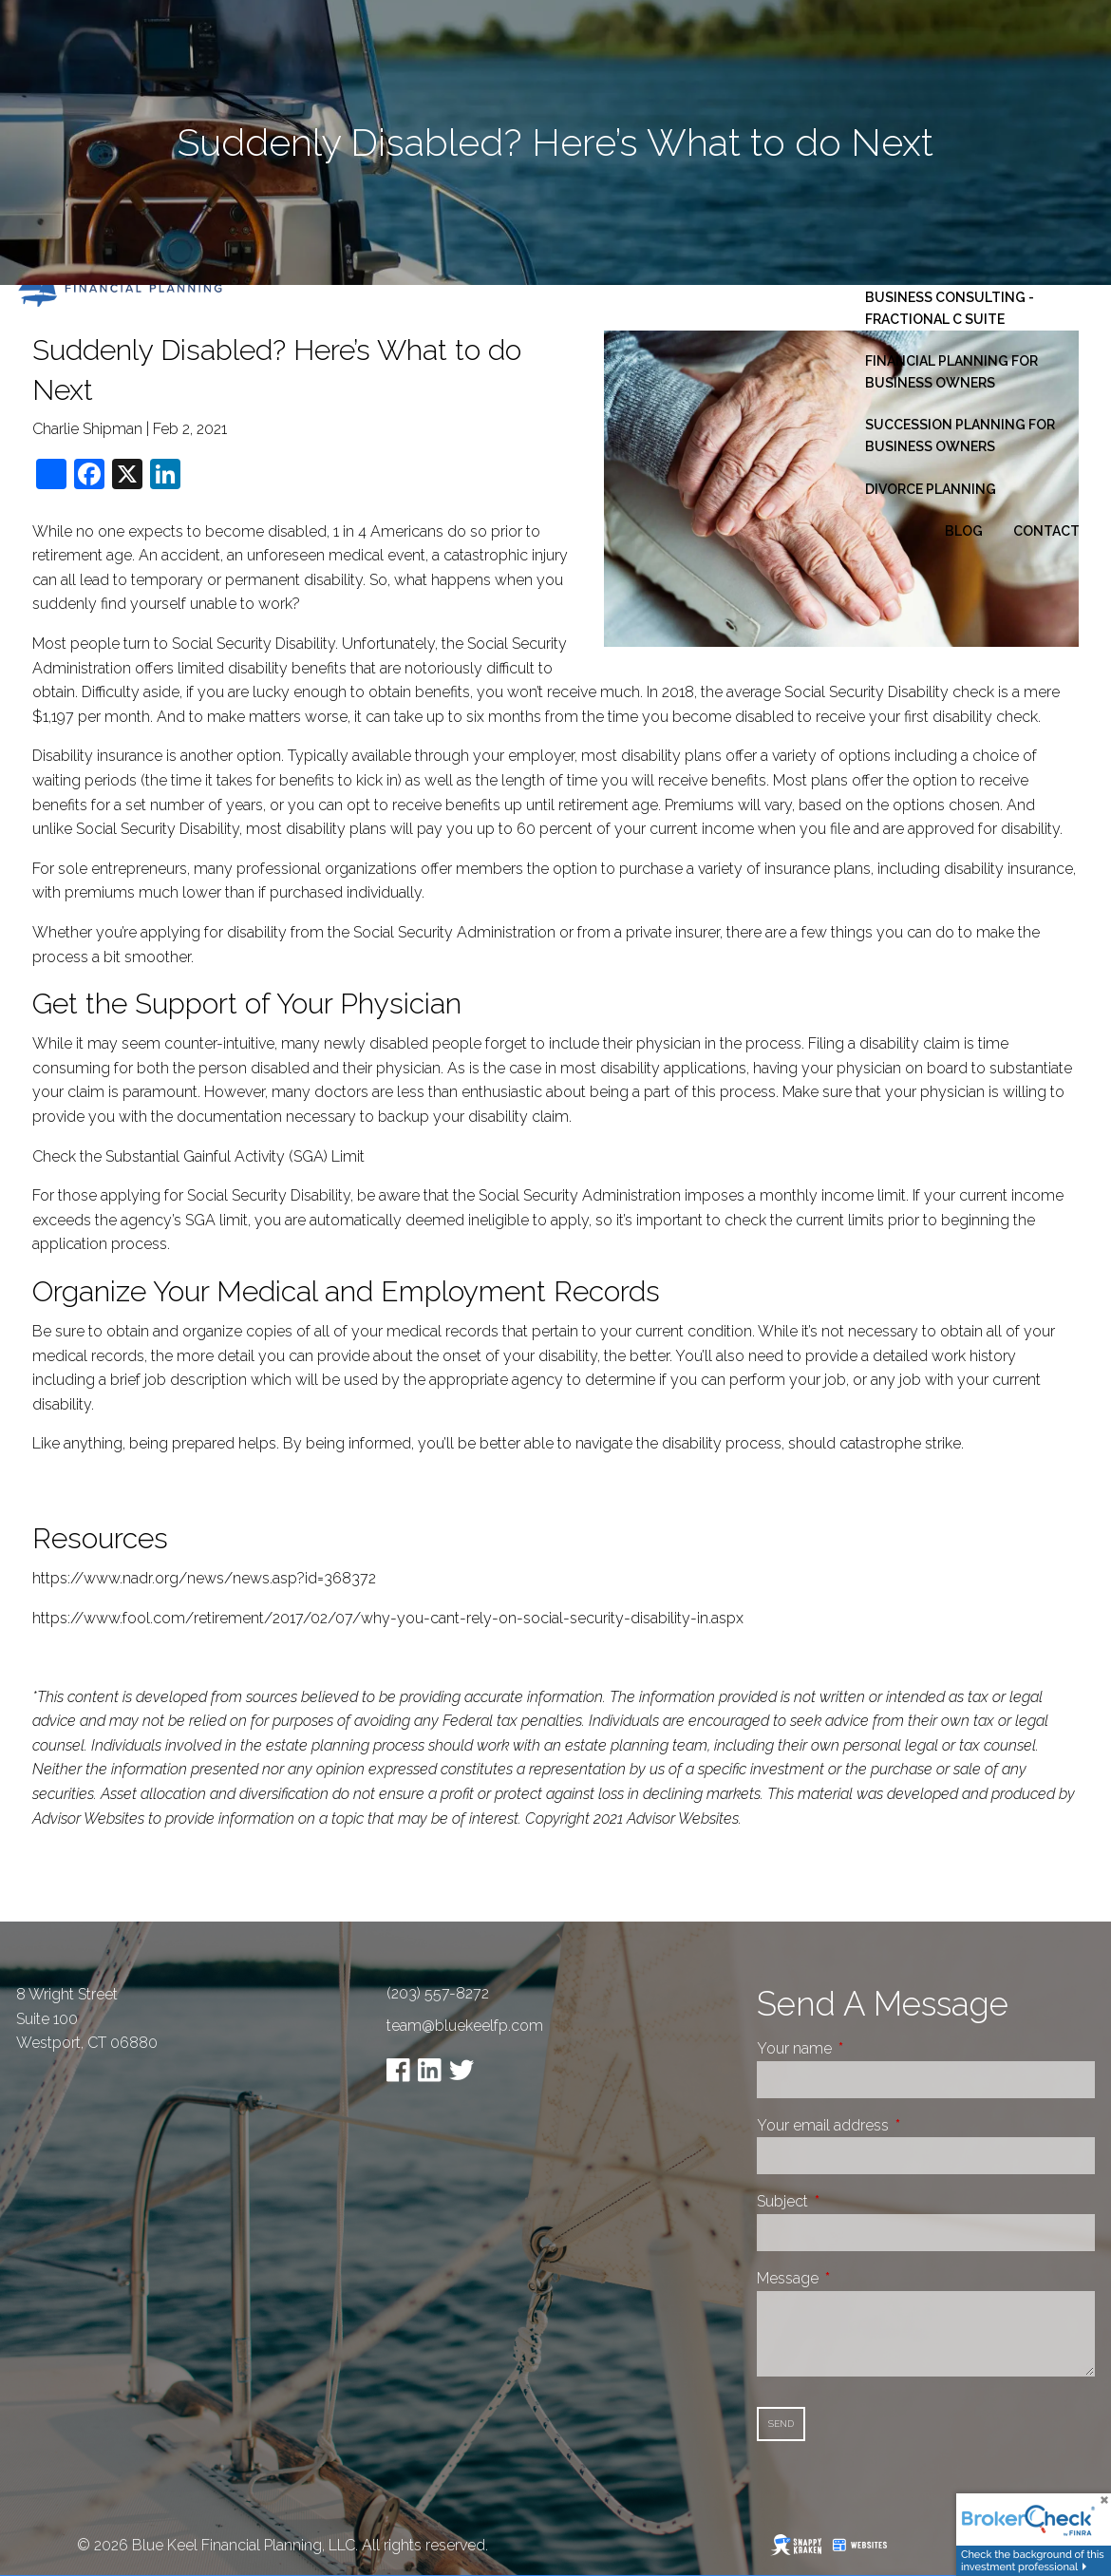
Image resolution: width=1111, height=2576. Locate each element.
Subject (854, 2201)
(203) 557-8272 (437, 1993)
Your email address (894, 2125)
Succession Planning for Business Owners (960, 435)
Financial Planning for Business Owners (951, 371)
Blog (964, 531)
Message (859, 2278)
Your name (865, 2048)
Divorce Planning (930, 489)
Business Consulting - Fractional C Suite (949, 308)
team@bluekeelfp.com (464, 2026)
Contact (1046, 531)
